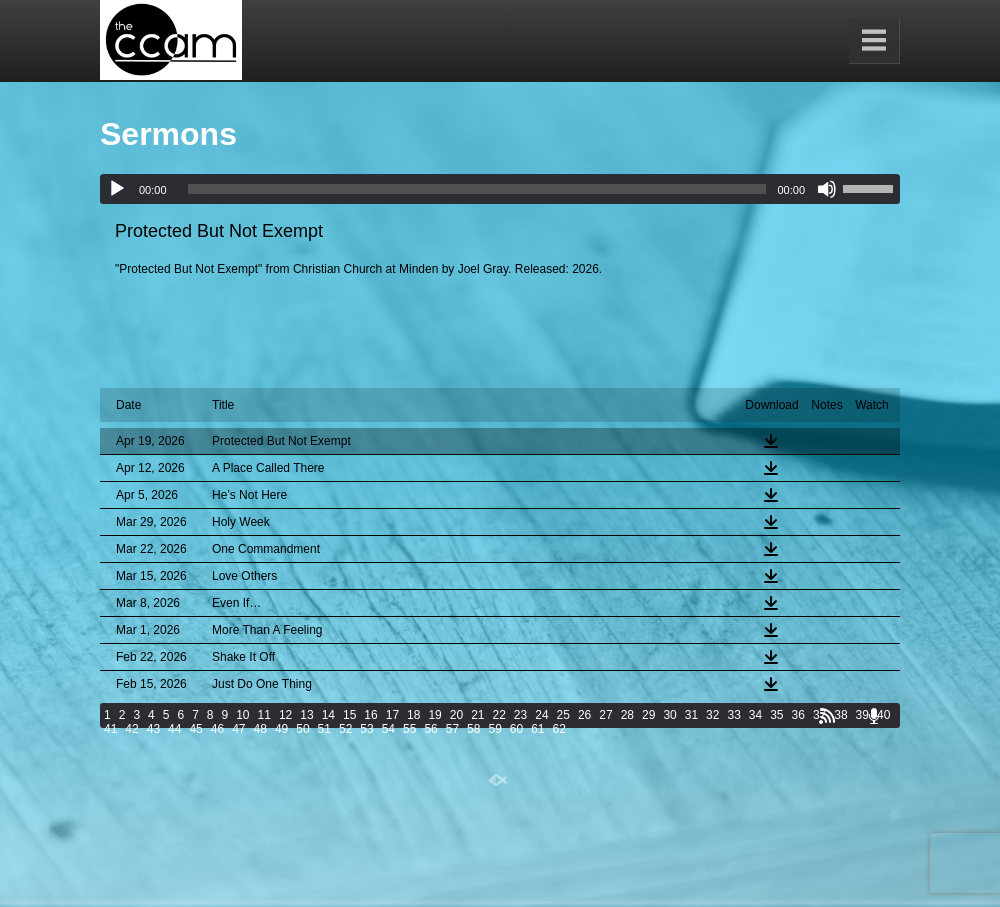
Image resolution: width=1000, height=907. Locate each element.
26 (584, 715)
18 (413, 715)
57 (452, 729)
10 (242, 715)
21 (477, 715)
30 (669, 715)
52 (345, 729)
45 (195, 729)
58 (473, 729)
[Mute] (827, 189)
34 (755, 715)
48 (260, 729)
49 (281, 729)
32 (712, 715)
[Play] (117, 189)
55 (409, 729)
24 (541, 715)
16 (370, 715)
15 (349, 715)
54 (388, 729)
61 (537, 729)
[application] (500, 189)
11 (264, 715)
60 (516, 729)
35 (776, 715)
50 (302, 729)
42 (131, 729)
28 (627, 715)
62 (559, 729)
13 (306, 715)
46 (217, 729)
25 (563, 715)
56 (430, 729)
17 (392, 715)
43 (153, 729)
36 (798, 715)
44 (174, 729)
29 (648, 715)
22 (499, 715)
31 (691, 715)
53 (366, 729)
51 (324, 729)
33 (733, 715)
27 (605, 715)
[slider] (477, 189)
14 (328, 715)
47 (238, 729)
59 (494, 729)
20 (456, 715)
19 (434, 715)
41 (110, 729)
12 (285, 715)
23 (520, 715)
